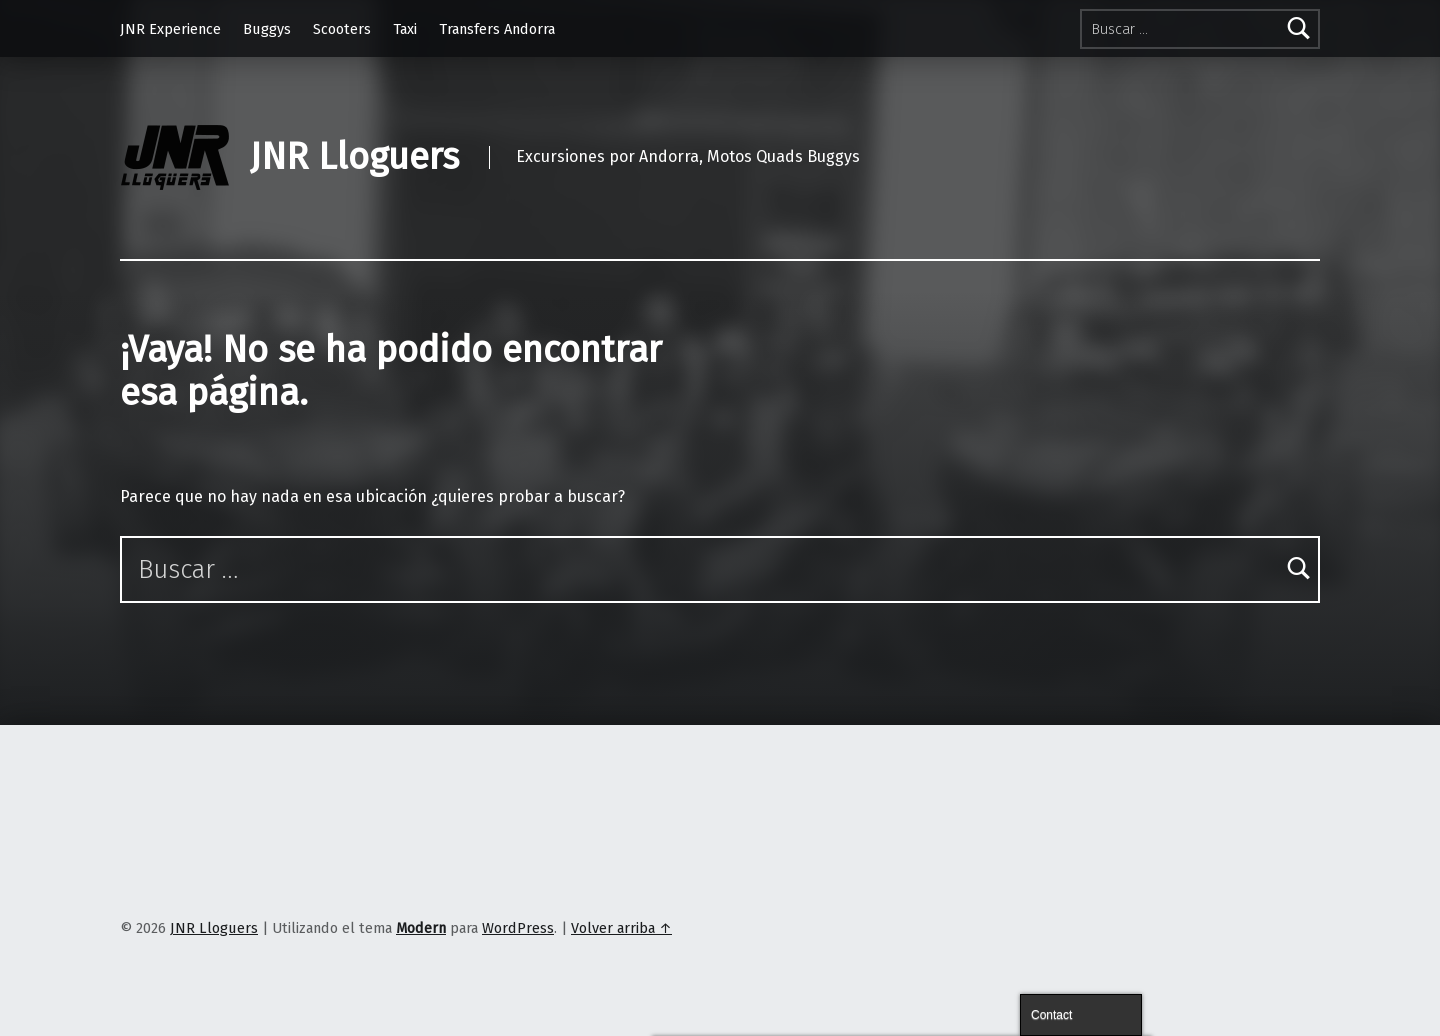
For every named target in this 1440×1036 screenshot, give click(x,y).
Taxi (405, 29)
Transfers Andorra (497, 29)
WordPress (518, 928)
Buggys (267, 29)
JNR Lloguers (354, 157)
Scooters (342, 29)
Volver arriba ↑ (621, 928)
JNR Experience (170, 29)
